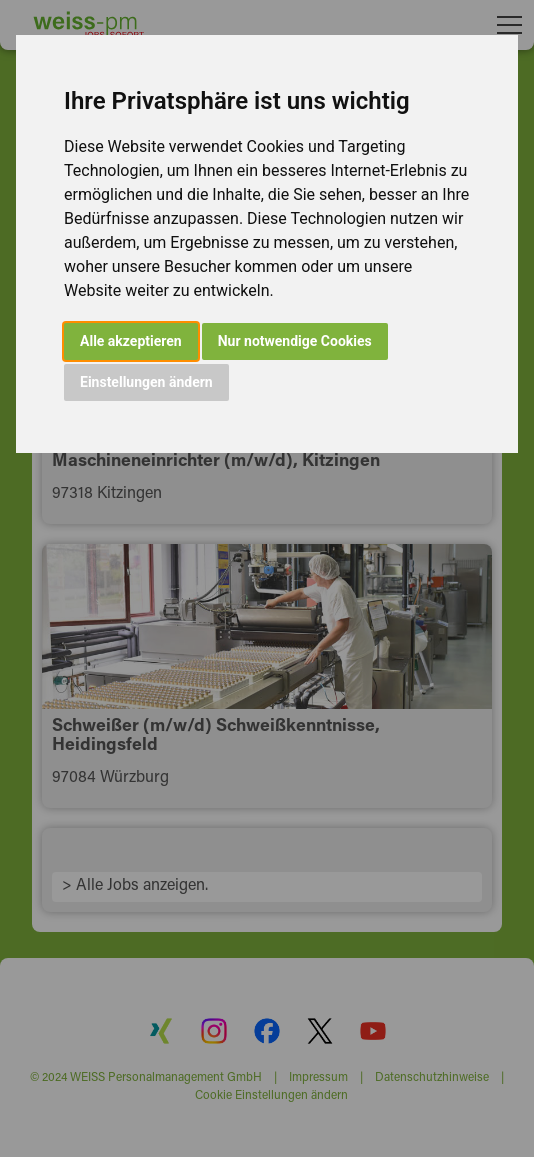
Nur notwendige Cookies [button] (295, 341)
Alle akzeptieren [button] (131, 341)
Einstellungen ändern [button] (146, 382)
